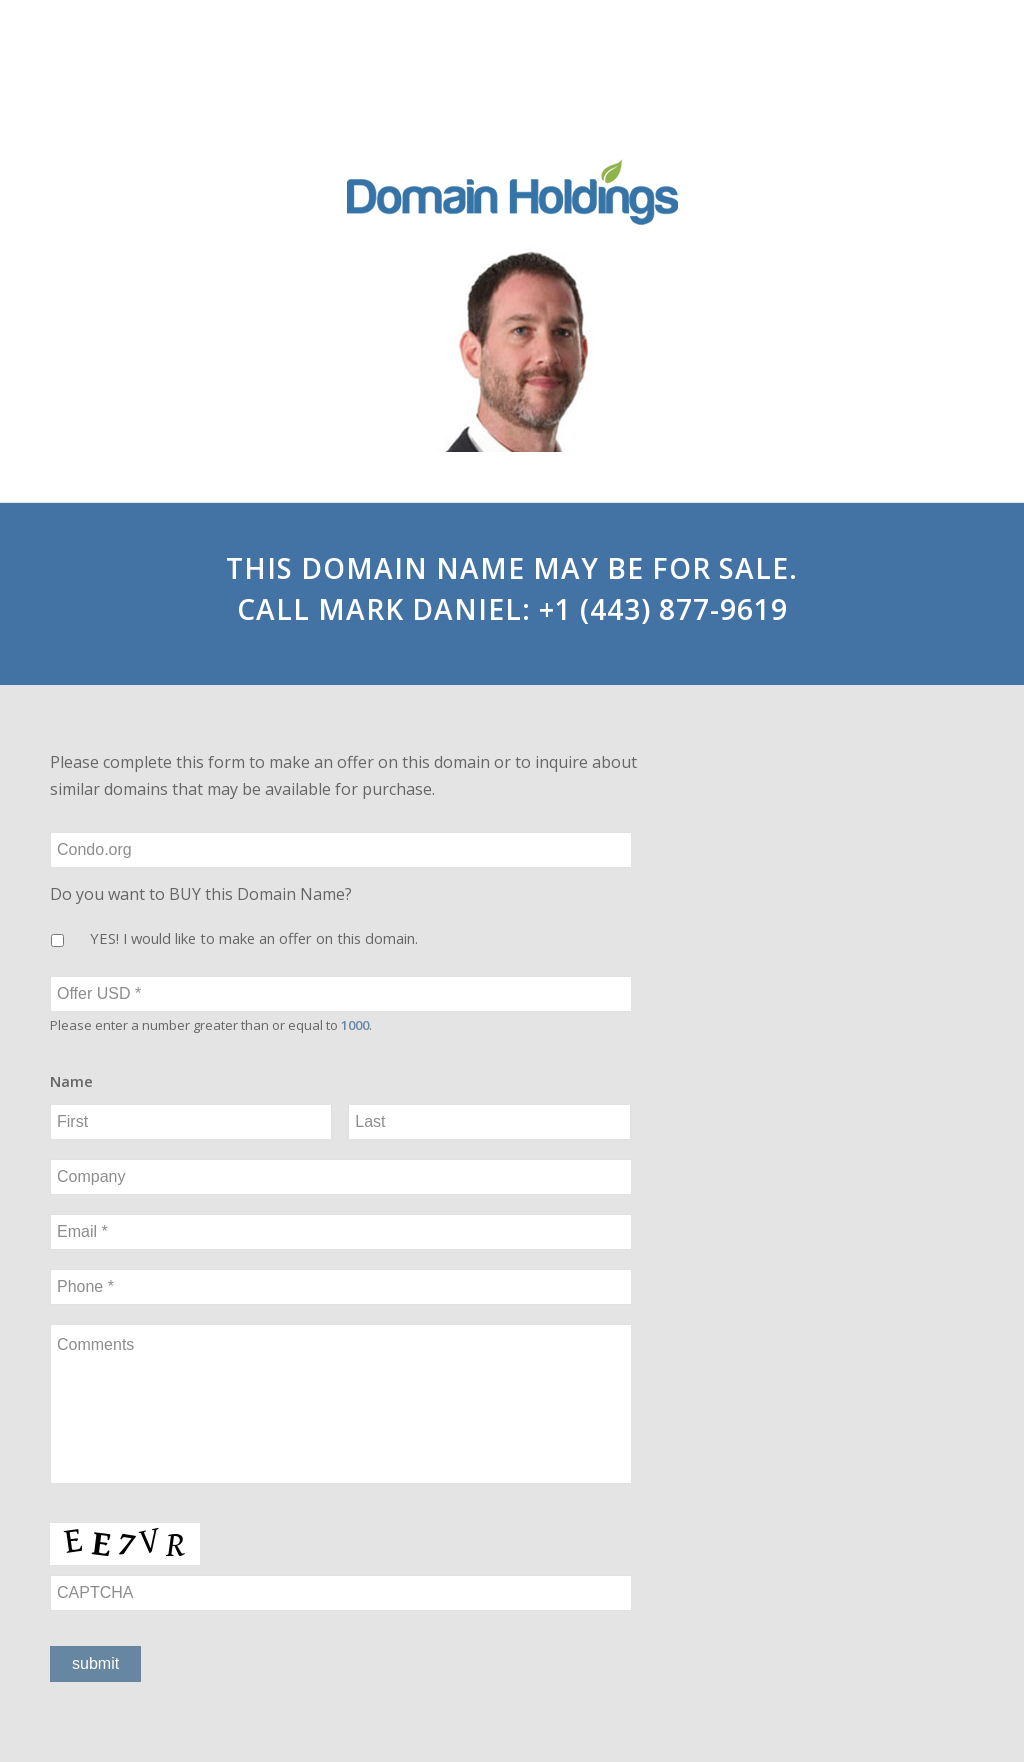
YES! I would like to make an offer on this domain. (254, 938)
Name (71, 1081)
